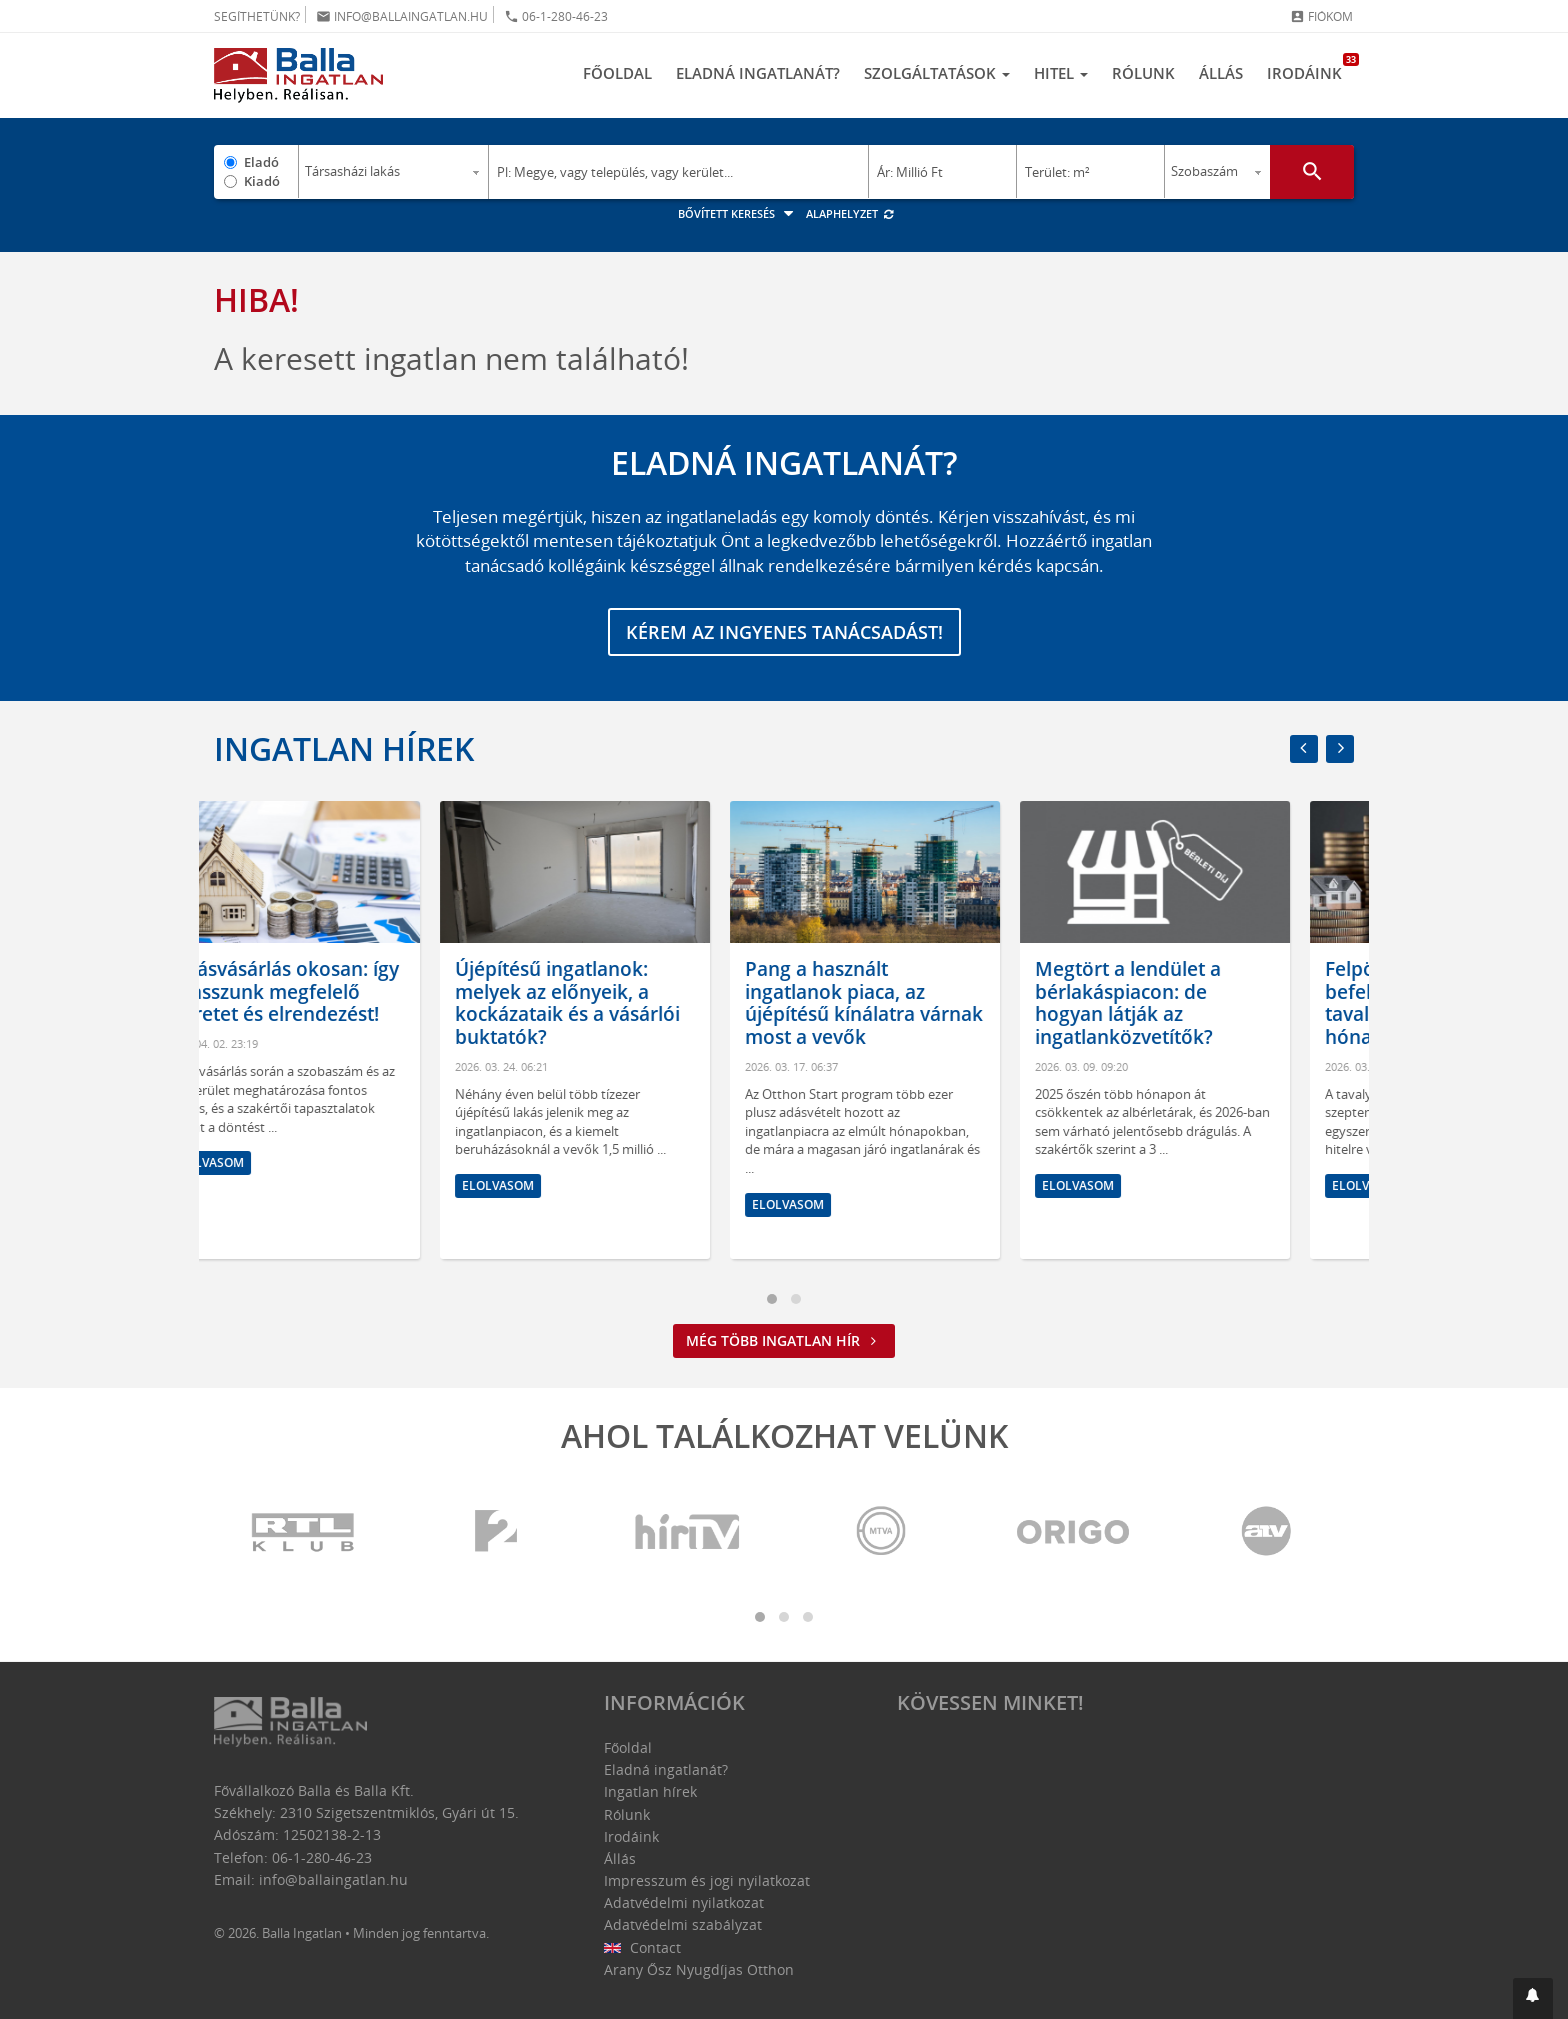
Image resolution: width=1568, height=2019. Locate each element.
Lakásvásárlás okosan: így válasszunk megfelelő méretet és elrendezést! (346, 992)
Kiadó (262, 181)
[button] (1533, 1998)
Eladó (261, 162)
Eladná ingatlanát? (758, 73)
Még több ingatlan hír (784, 1340)
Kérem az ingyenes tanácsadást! (784, 632)
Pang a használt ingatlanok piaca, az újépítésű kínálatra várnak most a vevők (928, 1003)
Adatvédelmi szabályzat (683, 1924)
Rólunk (1143, 73)
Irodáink (1310, 68)
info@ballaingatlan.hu (402, 16)
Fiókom (1321, 16)
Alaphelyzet (850, 213)
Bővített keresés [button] (738, 213)
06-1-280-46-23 (556, 16)
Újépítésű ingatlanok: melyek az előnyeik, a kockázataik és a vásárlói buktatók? (631, 1003)
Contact (642, 1947)
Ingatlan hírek (344, 748)
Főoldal (617, 73)
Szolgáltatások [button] (937, 73)
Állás (1221, 73)
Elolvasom (272, 1162)
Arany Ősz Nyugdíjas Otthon (699, 1969)
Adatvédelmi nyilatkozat (684, 1902)
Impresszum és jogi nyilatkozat (707, 1880)
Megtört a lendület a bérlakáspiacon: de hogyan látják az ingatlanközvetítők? (1192, 1003)
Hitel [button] (1061, 73)
